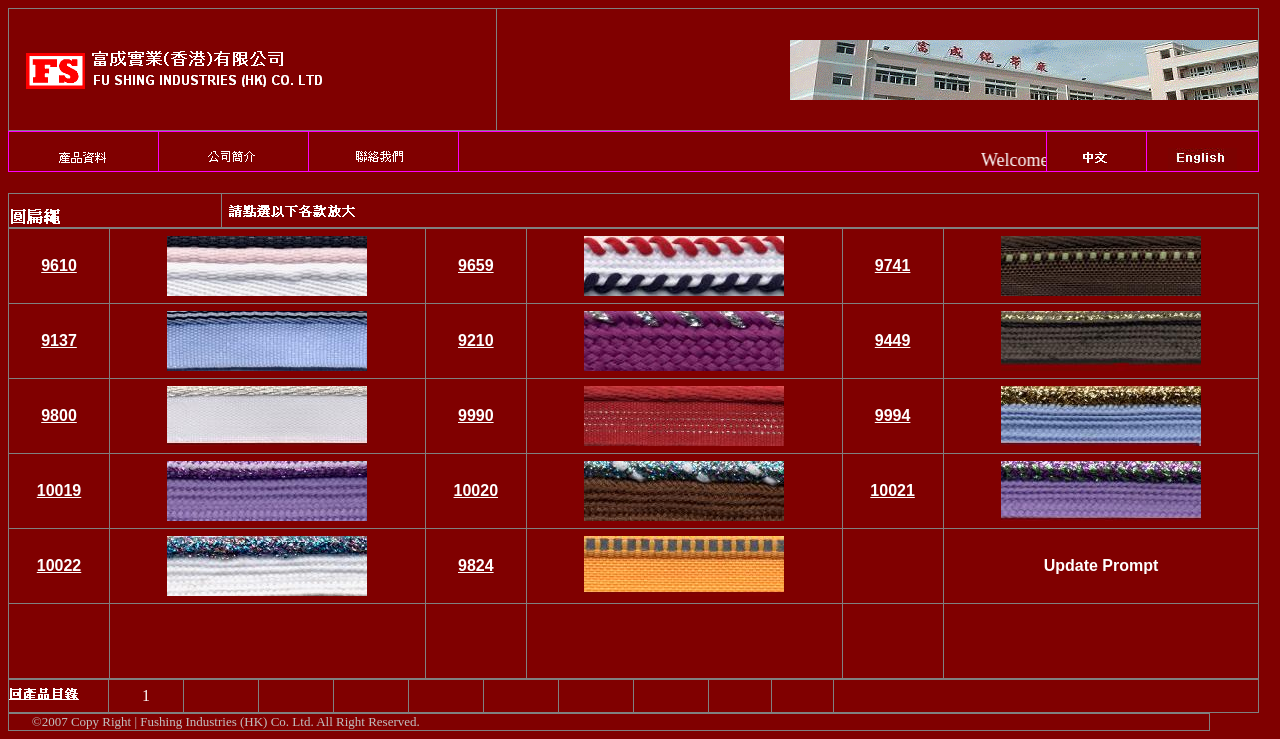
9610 (59, 265)
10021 (892, 490)
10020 (476, 490)
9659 (476, 265)
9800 (59, 415)
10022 (59, 565)
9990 (476, 415)
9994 (893, 415)
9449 (893, 340)
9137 (59, 340)
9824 (476, 565)
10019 (59, 490)
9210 (476, 340)
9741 (893, 265)
